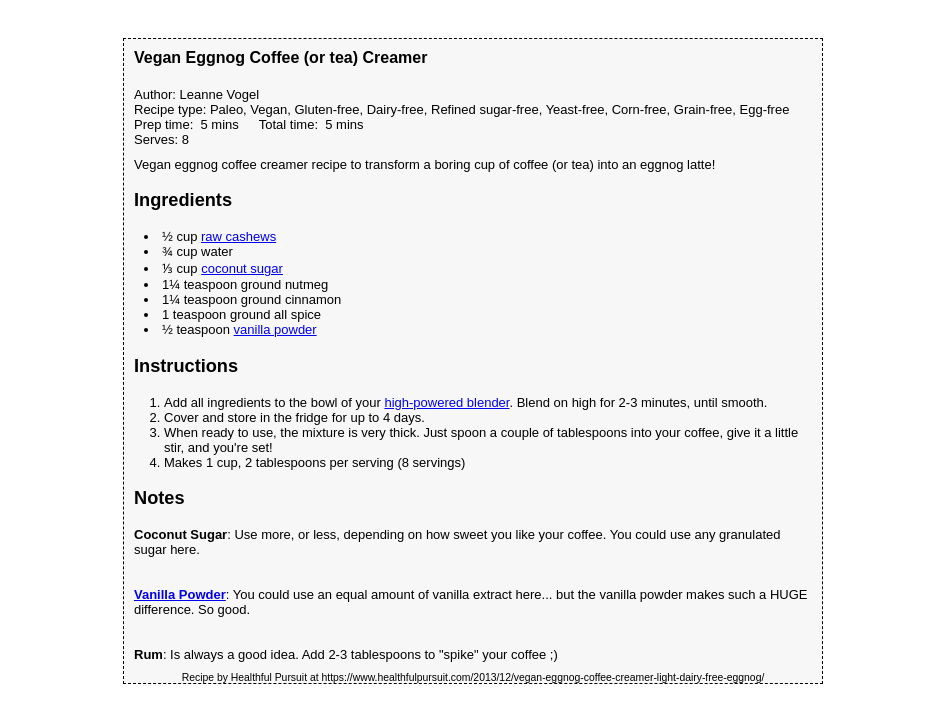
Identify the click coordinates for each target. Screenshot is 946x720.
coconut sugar (242, 268)
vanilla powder (275, 329)
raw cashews (238, 236)
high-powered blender (446, 402)
